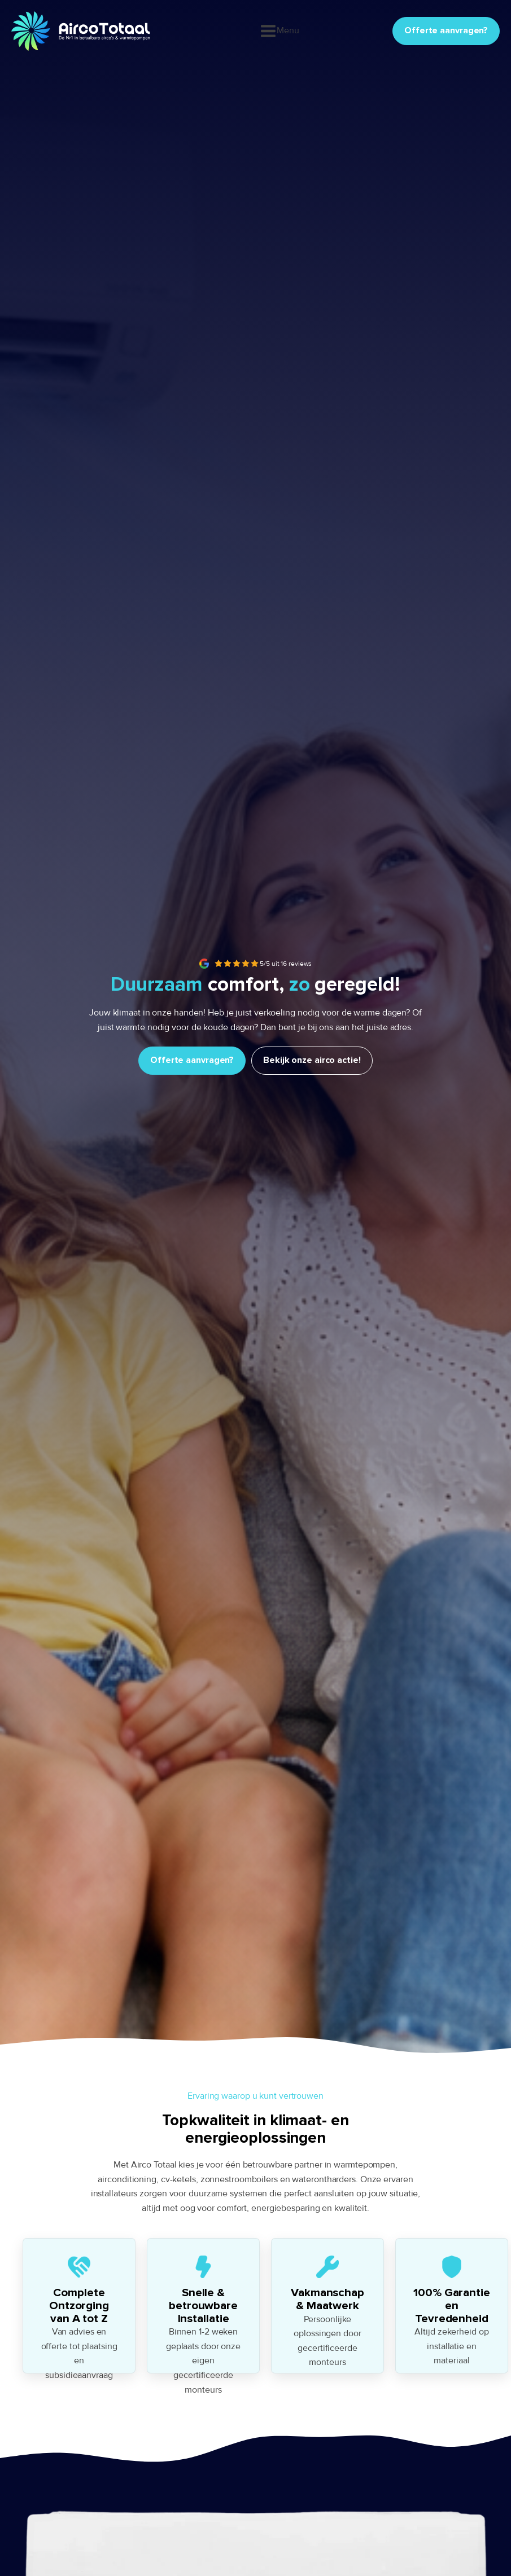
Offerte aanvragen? (446, 30)
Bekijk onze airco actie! (312, 1060)
